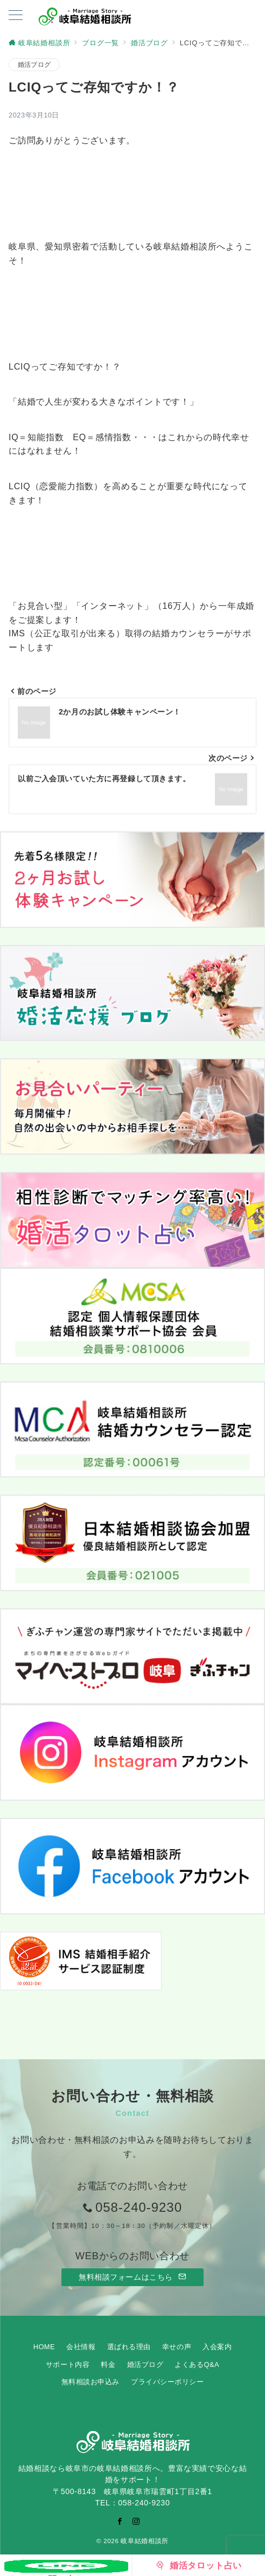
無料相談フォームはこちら (132, 2277)
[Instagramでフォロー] (136, 2521)
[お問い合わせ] (66, 2565)
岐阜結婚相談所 (144, 2540)
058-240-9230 (138, 2207)
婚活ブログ (34, 64)
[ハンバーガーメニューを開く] (15, 16)
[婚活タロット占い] (198, 2565)
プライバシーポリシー (167, 2382)
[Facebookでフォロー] (120, 2521)
